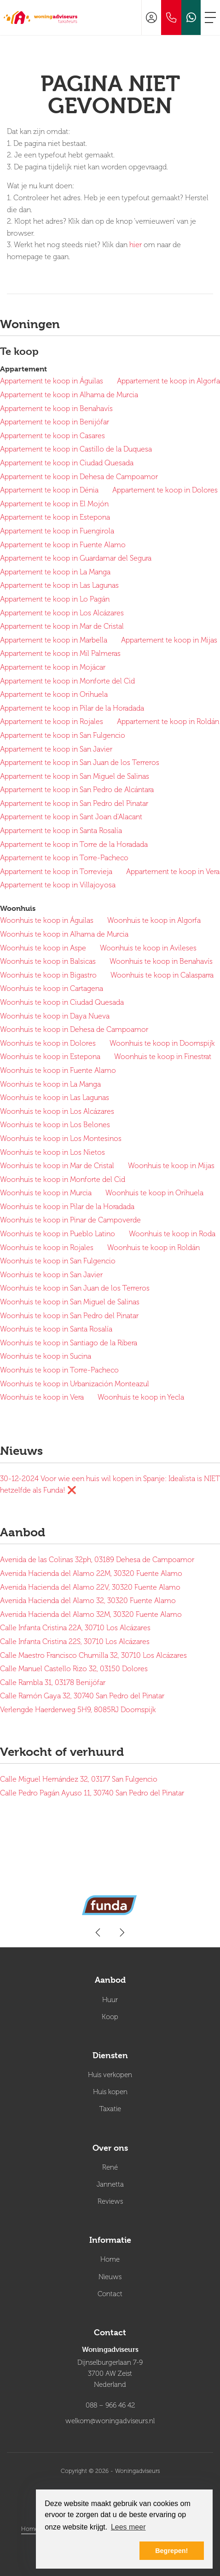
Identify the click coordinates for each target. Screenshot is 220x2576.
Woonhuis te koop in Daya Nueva (55, 1016)
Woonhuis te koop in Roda (172, 1234)
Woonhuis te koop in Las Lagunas (54, 1098)
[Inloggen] (151, 17)
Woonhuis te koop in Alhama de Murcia (64, 934)
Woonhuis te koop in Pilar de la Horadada (67, 1207)
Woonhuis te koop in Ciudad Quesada (62, 1002)
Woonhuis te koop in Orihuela (154, 1193)
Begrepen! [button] (171, 2550)
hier (135, 245)
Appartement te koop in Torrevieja (56, 872)
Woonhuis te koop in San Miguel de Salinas (69, 1302)
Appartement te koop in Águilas (51, 381)
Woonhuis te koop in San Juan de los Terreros (75, 1288)
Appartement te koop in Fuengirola (57, 531)
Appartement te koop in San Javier (56, 749)
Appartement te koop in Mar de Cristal (62, 626)
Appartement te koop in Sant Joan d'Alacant (71, 817)
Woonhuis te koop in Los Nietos (52, 1152)
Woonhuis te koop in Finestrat (162, 1057)
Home (29, 2529)
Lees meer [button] (128, 2527)
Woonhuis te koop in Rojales (46, 1248)
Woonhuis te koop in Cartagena (51, 988)
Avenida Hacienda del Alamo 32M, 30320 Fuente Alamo (91, 1614)
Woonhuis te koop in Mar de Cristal (57, 1166)
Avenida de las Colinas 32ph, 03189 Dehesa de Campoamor (97, 1560)
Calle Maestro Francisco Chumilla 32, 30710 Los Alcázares (93, 1655)
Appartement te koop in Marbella (53, 640)
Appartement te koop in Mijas (169, 640)
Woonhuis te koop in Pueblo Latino (57, 1234)
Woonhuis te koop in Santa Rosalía (56, 1329)
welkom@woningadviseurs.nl (110, 2421)
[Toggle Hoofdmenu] (210, 17)
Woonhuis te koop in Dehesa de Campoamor (74, 1029)
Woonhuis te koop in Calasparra (162, 975)
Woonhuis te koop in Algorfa (154, 920)
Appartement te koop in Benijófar (54, 422)
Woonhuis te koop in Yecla (141, 1397)
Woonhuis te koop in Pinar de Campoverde (70, 1220)
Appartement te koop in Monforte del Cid (67, 681)
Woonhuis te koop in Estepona (50, 1057)
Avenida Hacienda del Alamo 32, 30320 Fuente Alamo (88, 1601)
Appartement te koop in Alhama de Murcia (69, 395)
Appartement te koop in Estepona (55, 517)
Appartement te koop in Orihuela (54, 694)
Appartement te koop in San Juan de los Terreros (79, 762)
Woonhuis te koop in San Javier (51, 1275)
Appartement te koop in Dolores (165, 490)
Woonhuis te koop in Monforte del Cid (62, 1179)
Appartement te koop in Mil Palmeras (60, 653)
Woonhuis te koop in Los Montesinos (61, 1139)
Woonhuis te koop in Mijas (171, 1166)
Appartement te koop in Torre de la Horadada (74, 844)
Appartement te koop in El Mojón (54, 504)
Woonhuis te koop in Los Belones (55, 1125)
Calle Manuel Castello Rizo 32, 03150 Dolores (74, 1669)
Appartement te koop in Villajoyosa (58, 885)
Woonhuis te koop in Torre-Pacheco (59, 1370)
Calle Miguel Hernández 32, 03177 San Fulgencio (78, 1779)
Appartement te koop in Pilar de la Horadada (72, 708)
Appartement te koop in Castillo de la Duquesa (76, 449)
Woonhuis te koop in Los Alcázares (57, 1111)
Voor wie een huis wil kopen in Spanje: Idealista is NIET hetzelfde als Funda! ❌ (110, 1485)
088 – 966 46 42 (110, 2405)
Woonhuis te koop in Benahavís (161, 961)
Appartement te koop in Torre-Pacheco (64, 858)
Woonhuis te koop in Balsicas (48, 961)
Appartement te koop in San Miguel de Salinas (74, 776)
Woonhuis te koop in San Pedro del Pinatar (69, 1316)
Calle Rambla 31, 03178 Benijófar (52, 1683)
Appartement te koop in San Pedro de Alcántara (77, 790)
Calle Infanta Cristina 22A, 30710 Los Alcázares (75, 1628)
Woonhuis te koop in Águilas (46, 920)
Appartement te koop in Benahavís (56, 409)
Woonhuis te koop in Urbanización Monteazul (74, 1384)
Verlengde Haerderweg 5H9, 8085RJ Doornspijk (78, 1710)
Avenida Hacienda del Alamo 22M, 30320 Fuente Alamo (91, 1573)
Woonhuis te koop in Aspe (43, 948)
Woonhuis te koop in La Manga (50, 1084)
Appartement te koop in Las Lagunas (59, 585)
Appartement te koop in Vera (173, 872)
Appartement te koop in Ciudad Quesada (66, 463)
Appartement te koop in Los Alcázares (62, 613)
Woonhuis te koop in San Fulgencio (58, 1261)
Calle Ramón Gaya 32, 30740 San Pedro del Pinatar (82, 1696)
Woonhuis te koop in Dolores (48, 1043)
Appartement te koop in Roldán (168, 722)
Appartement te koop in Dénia (49, 490)
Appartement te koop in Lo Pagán (55, 599)
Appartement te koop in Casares (52, 436)
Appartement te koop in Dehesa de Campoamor (79, 477)
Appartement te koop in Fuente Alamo (63, 545)
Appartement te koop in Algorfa (168, 381)
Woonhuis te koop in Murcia (46, 1193)
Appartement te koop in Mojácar (52, 667)
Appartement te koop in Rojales (51, 722)
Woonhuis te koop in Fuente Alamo (58, 1070)
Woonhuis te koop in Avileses (148, 948)
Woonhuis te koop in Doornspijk (162, 1043)
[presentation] (98, 1932)
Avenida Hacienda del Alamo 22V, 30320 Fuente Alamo (90, 1587)
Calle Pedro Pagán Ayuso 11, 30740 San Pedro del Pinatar (92, 1793)
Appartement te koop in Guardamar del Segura (75, 558)
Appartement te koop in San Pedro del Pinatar (74, 803)
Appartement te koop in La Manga (55, 572)
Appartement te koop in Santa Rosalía (61, 831)
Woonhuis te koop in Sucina (45, 1356)
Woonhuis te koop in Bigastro (48, 975)
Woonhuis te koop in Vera (42, 1397)
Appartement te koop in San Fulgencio (62, 735)
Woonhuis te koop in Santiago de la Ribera (68, 1343)
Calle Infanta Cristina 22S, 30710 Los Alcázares (75, 1642)
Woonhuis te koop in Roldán (153, 1248)
